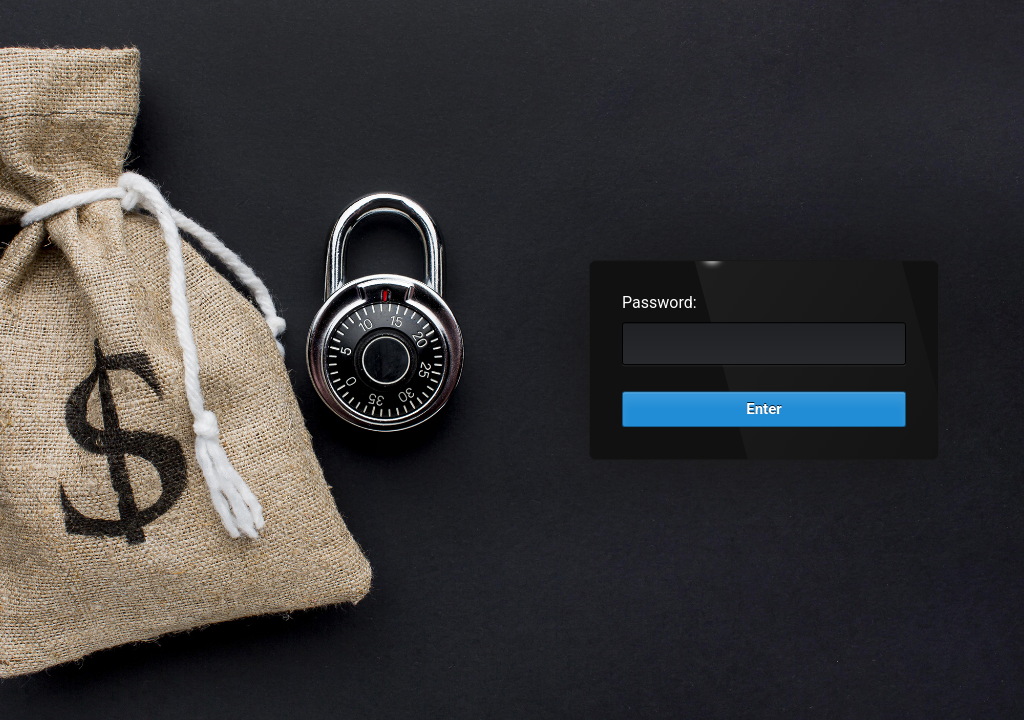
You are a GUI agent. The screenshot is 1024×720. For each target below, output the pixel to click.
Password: (659, 302)
